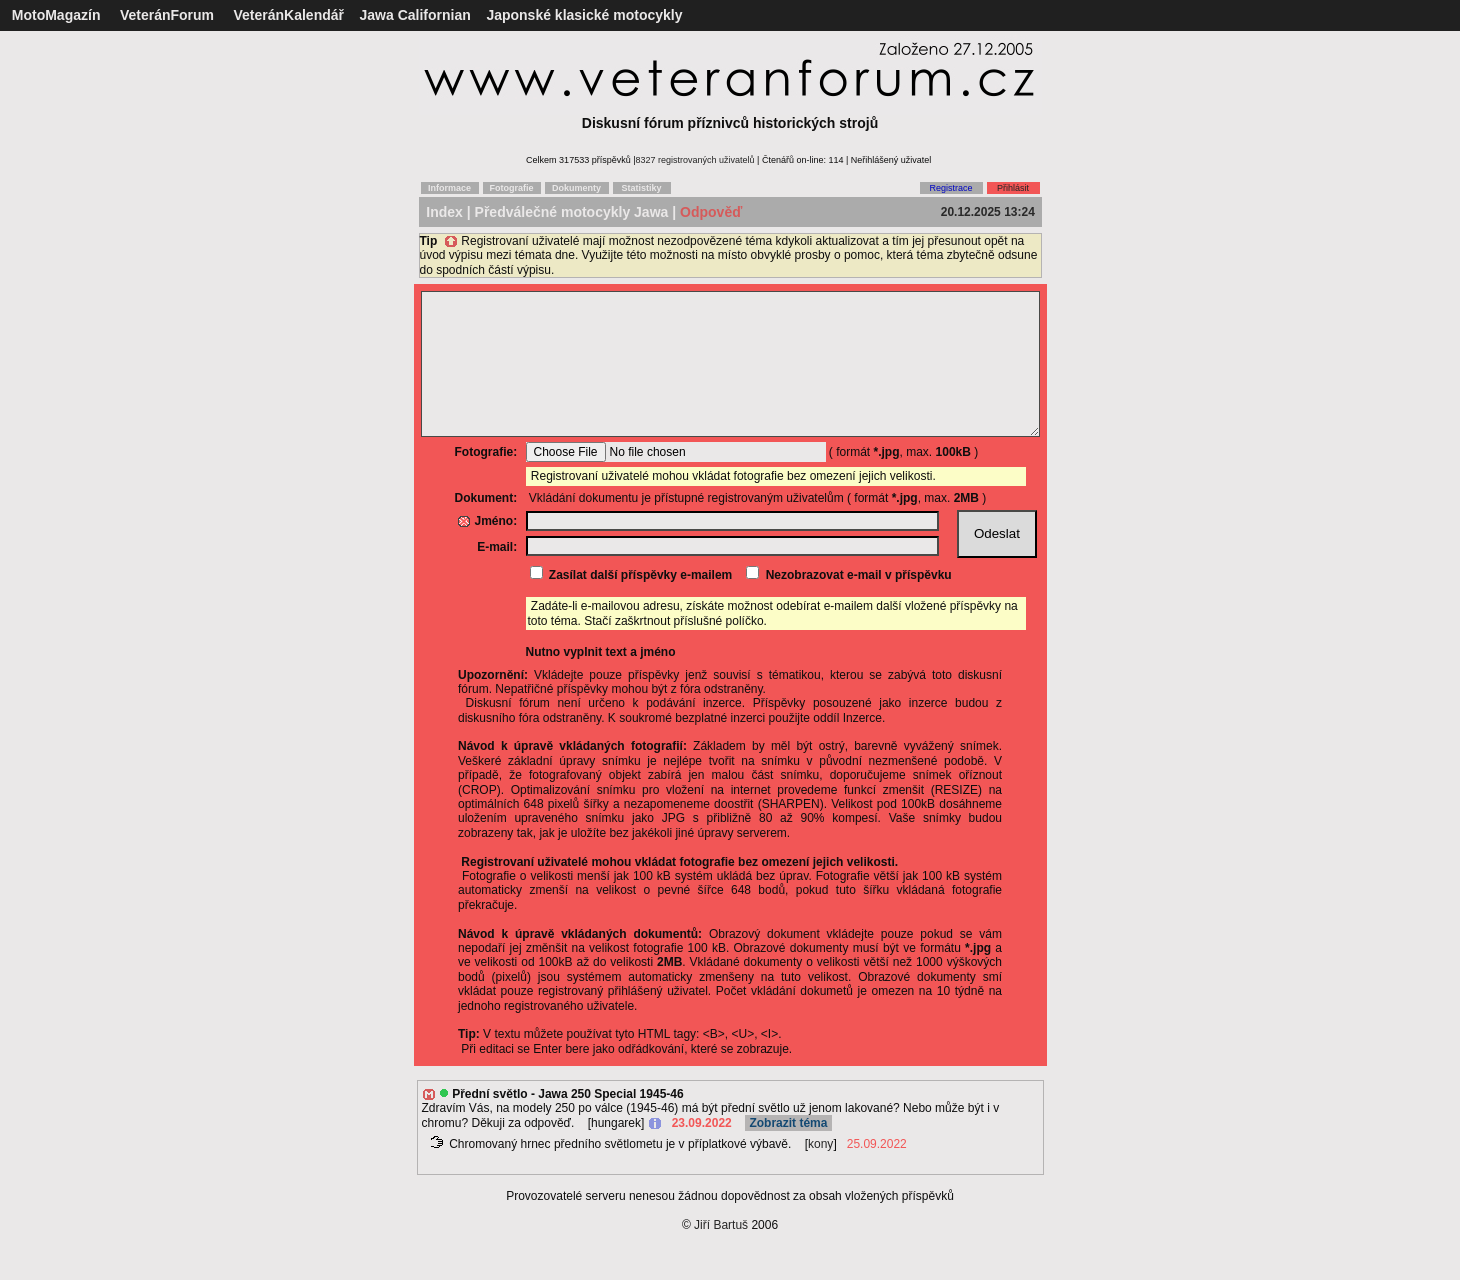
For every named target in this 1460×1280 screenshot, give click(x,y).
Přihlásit (1013, 188)
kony (820, 1174)
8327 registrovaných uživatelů (695, 160)
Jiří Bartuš (721, 1255)
